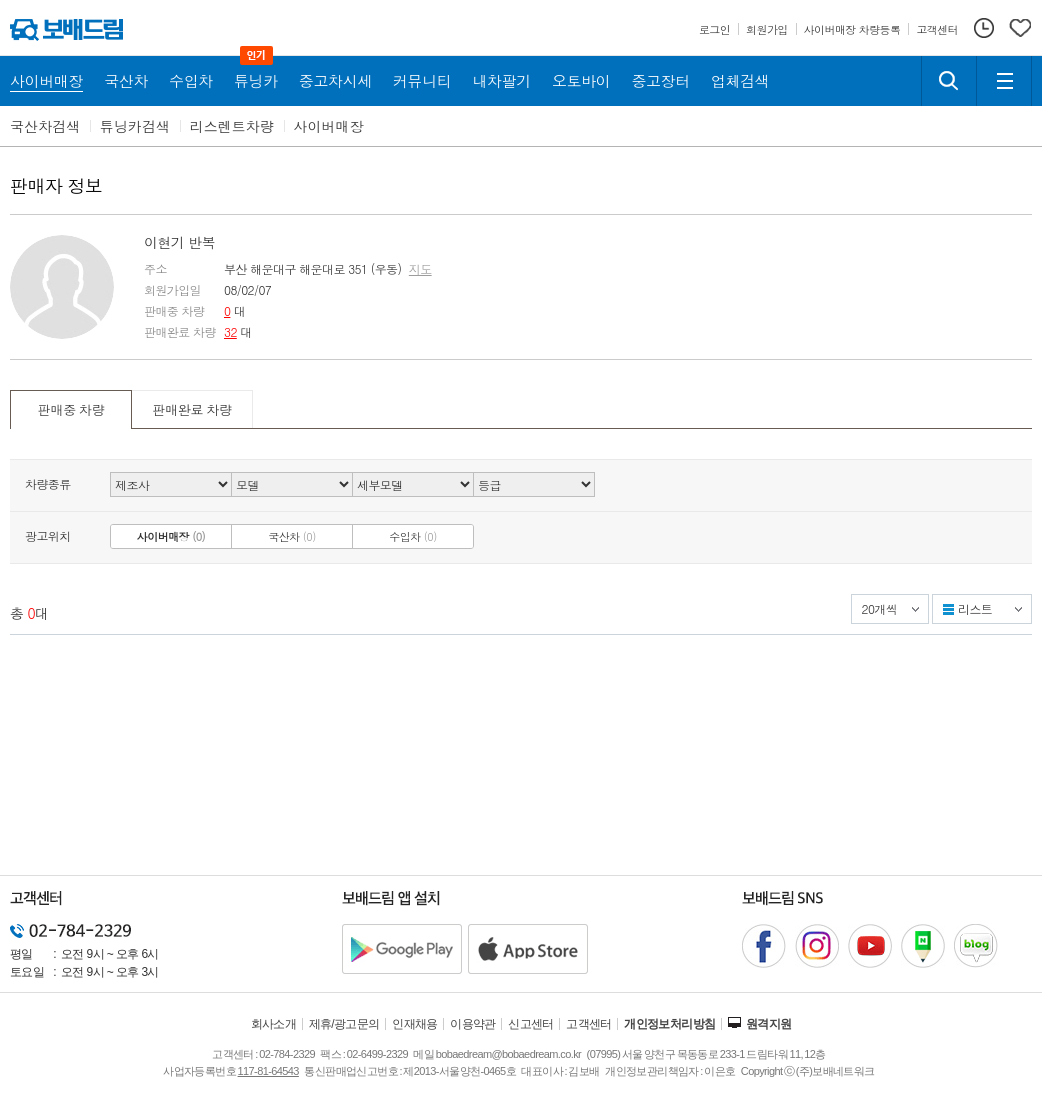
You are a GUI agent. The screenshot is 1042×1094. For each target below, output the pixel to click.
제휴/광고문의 (344, 1024)
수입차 (413, 536)
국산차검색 (45, 126)
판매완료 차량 (191, 409)
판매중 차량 (71, 409)
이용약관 (473, 1024)
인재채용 (415, 1024)
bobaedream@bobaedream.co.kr (508, 1054)
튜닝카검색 (135, 126)
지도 (420, 269)
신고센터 (531, 1024)
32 (230, 331)
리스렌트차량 (232, 126)
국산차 (292, 536)
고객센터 (589, 1024)
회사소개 (274, 1024)
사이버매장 (329, 126)
